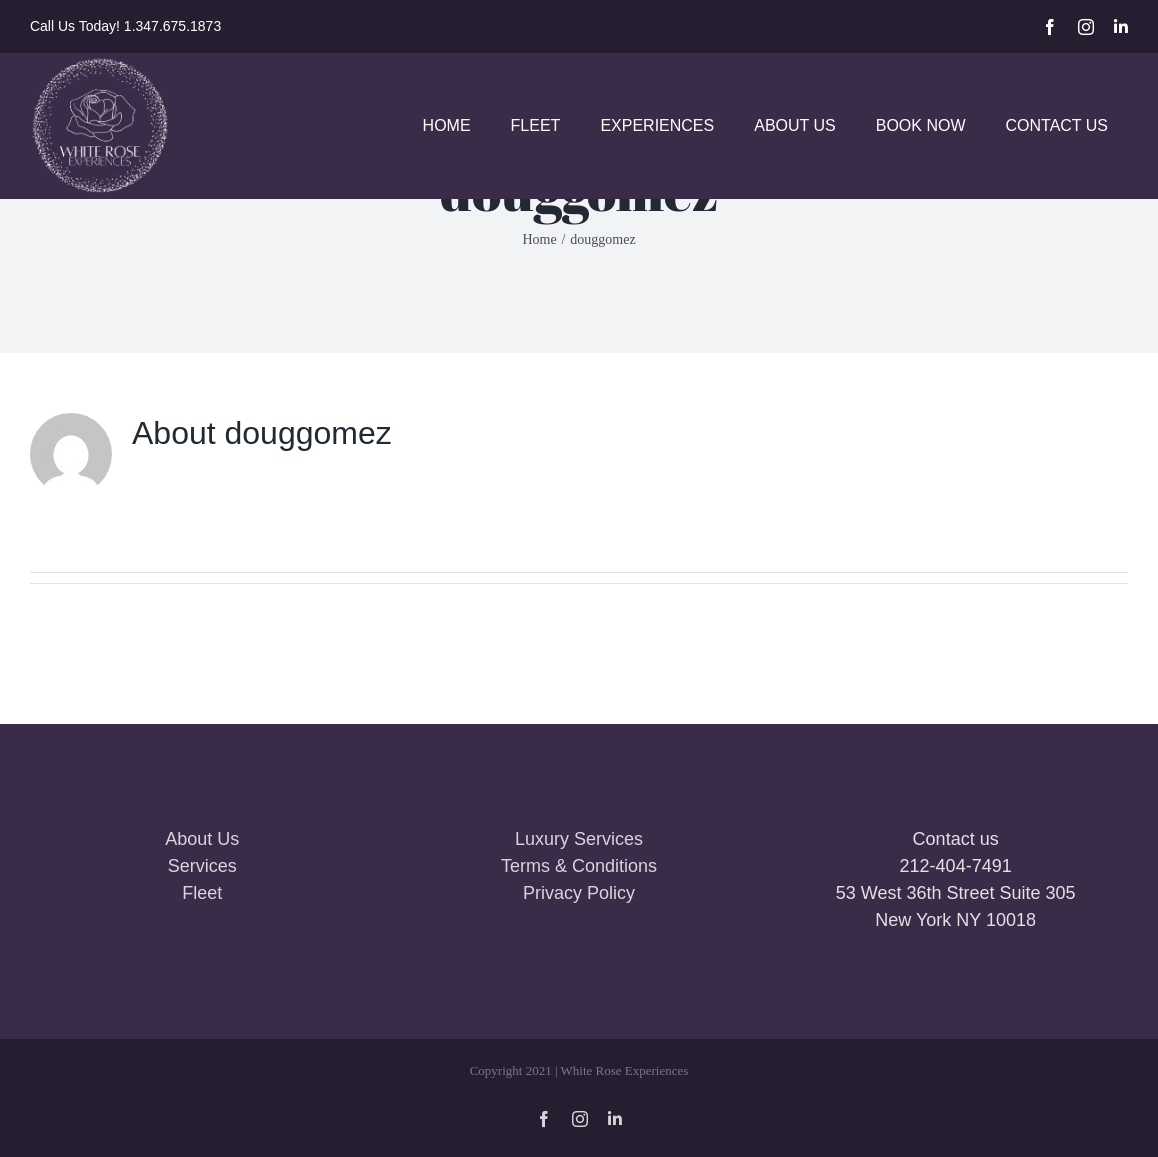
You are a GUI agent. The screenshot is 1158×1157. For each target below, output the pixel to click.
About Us (202, 839)
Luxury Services (579, 839)
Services (202, 866)
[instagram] (1086, 27)
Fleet (202, 893)
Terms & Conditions (579, 866)
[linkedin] (1121, 27)
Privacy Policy (579, 893)
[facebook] (1050, 27)
